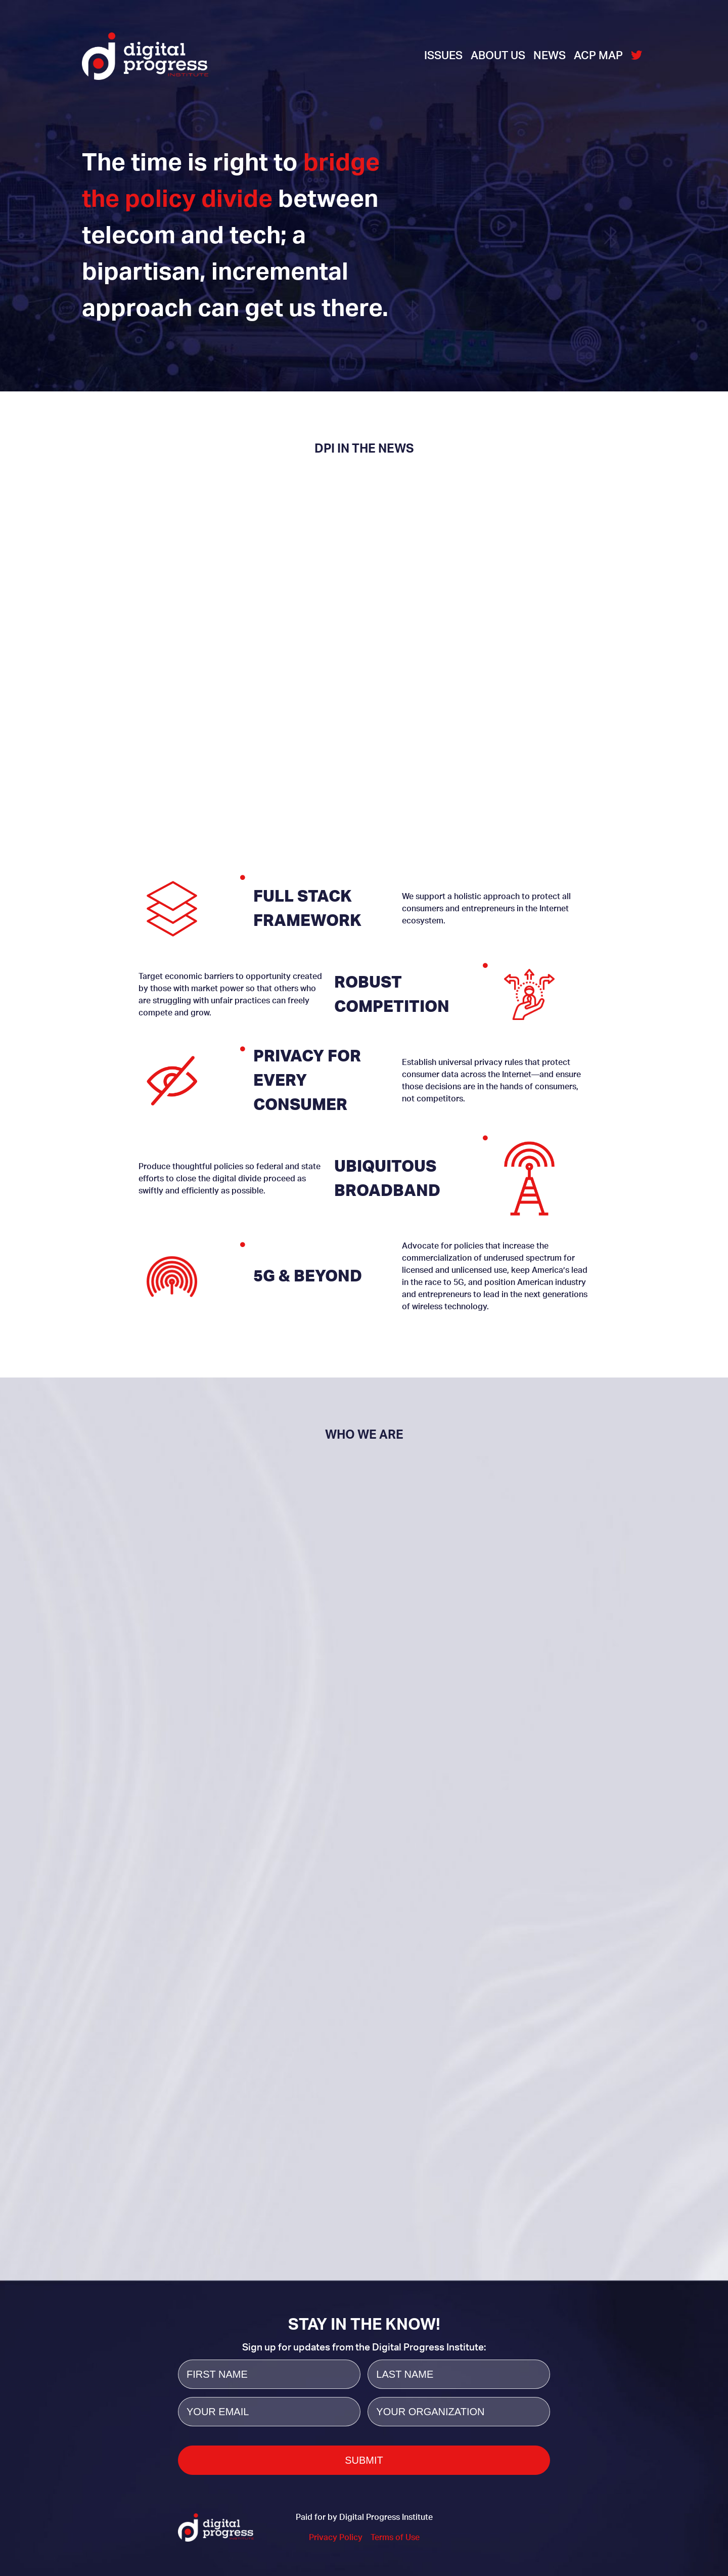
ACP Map (598, 55)
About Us (498, 55)
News (549, 55)
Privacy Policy (335, 2538)
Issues (443, 55)
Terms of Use (395, 2538)
